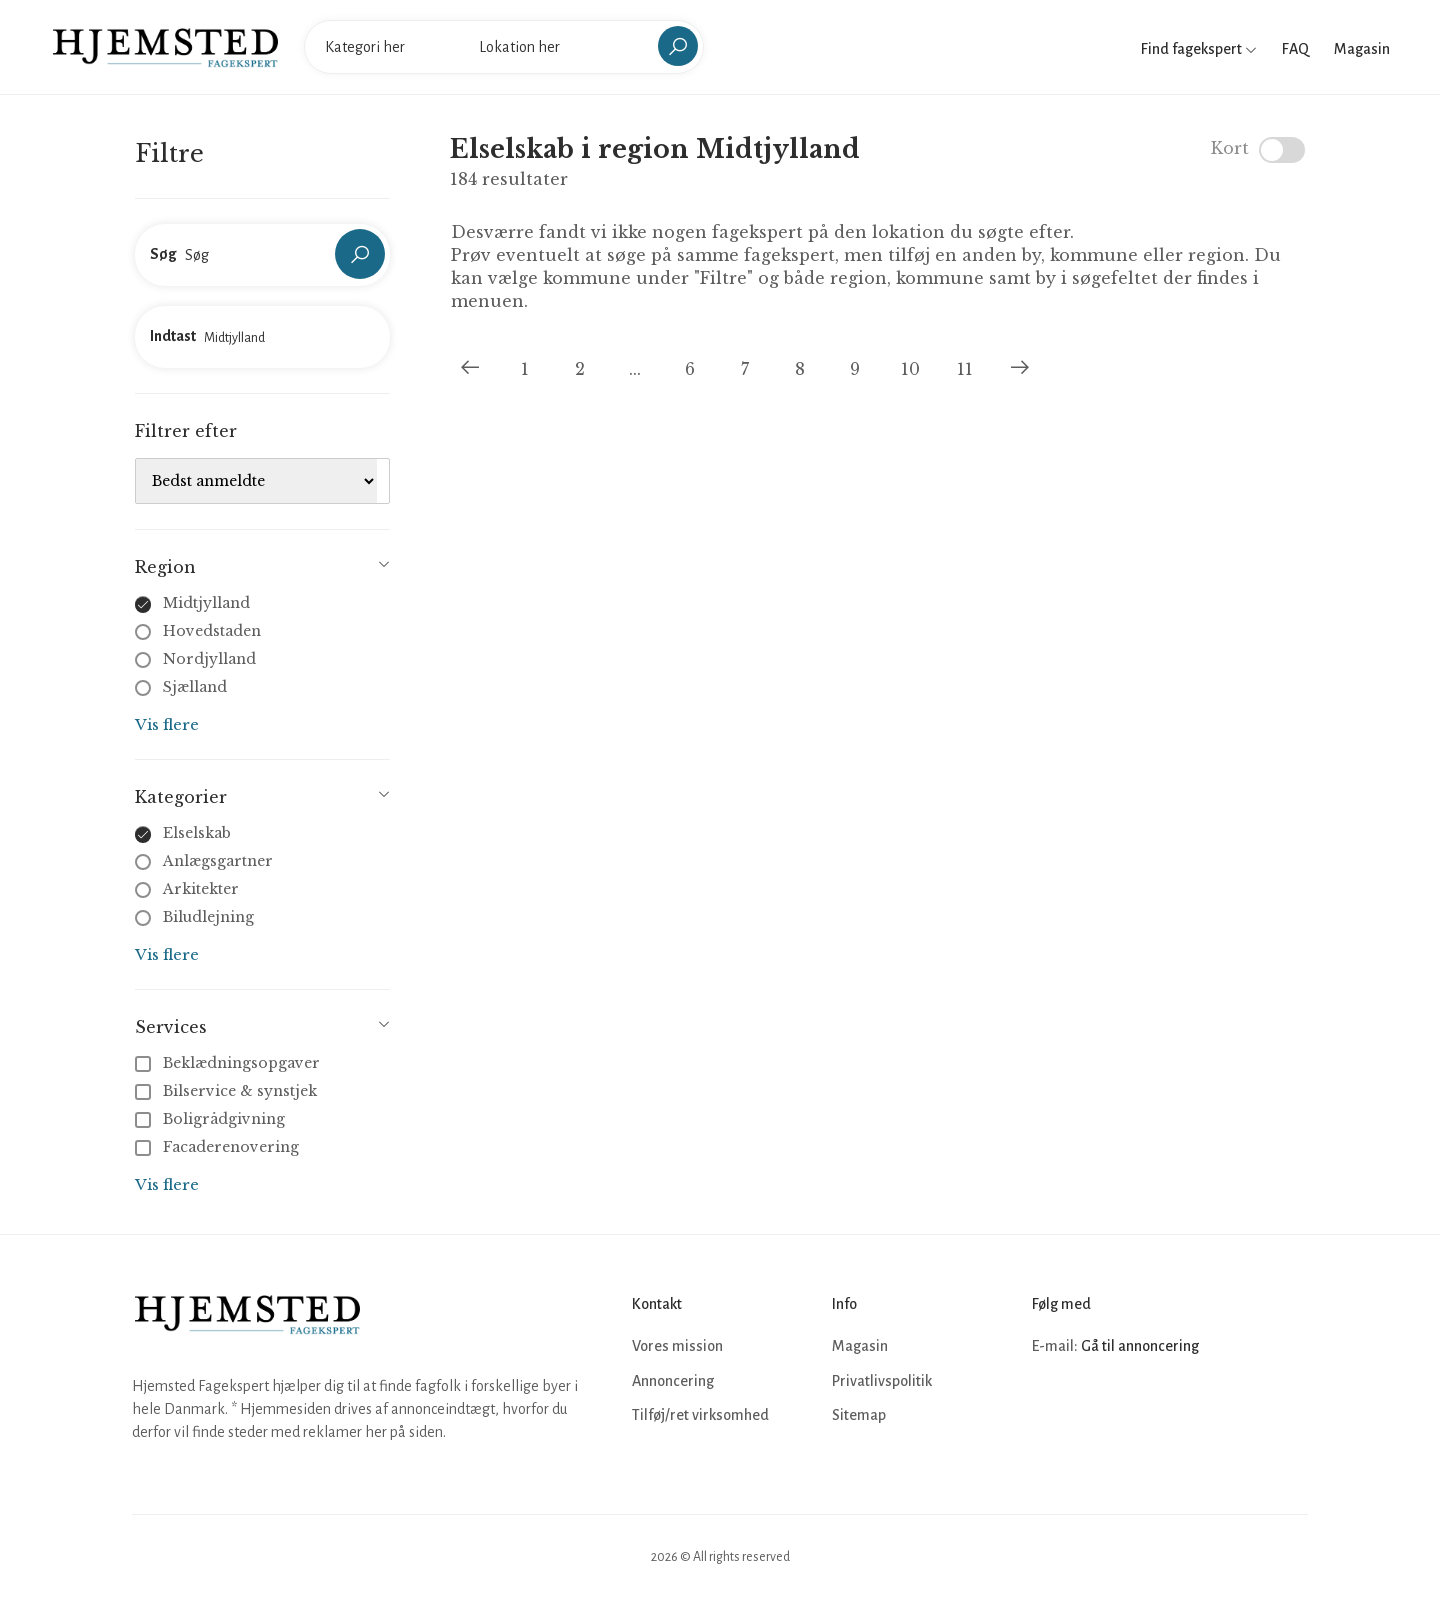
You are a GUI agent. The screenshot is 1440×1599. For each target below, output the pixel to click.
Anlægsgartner (218, 861)
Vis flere (167, 724)
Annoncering (673, 1381)
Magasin (1362, 49)
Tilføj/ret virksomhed (700, 1415)
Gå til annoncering (1140, 1346)
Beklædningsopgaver (229, 1063)
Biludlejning (208, 917)
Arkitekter (201, 889)
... (635, 369)
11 (965, 369)
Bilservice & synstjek (228, 1091)
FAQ (1295, 49)
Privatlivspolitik (882, 1381)
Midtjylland (206, 603)
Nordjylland (209, 659)
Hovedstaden (212, 631)
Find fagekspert (1199, 49)
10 (910, 369)
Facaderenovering (219, 1147)
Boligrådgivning (212, 1119)
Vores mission (677, 1346)
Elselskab (197, 833)
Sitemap (859, 1415)
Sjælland (195, 687)
